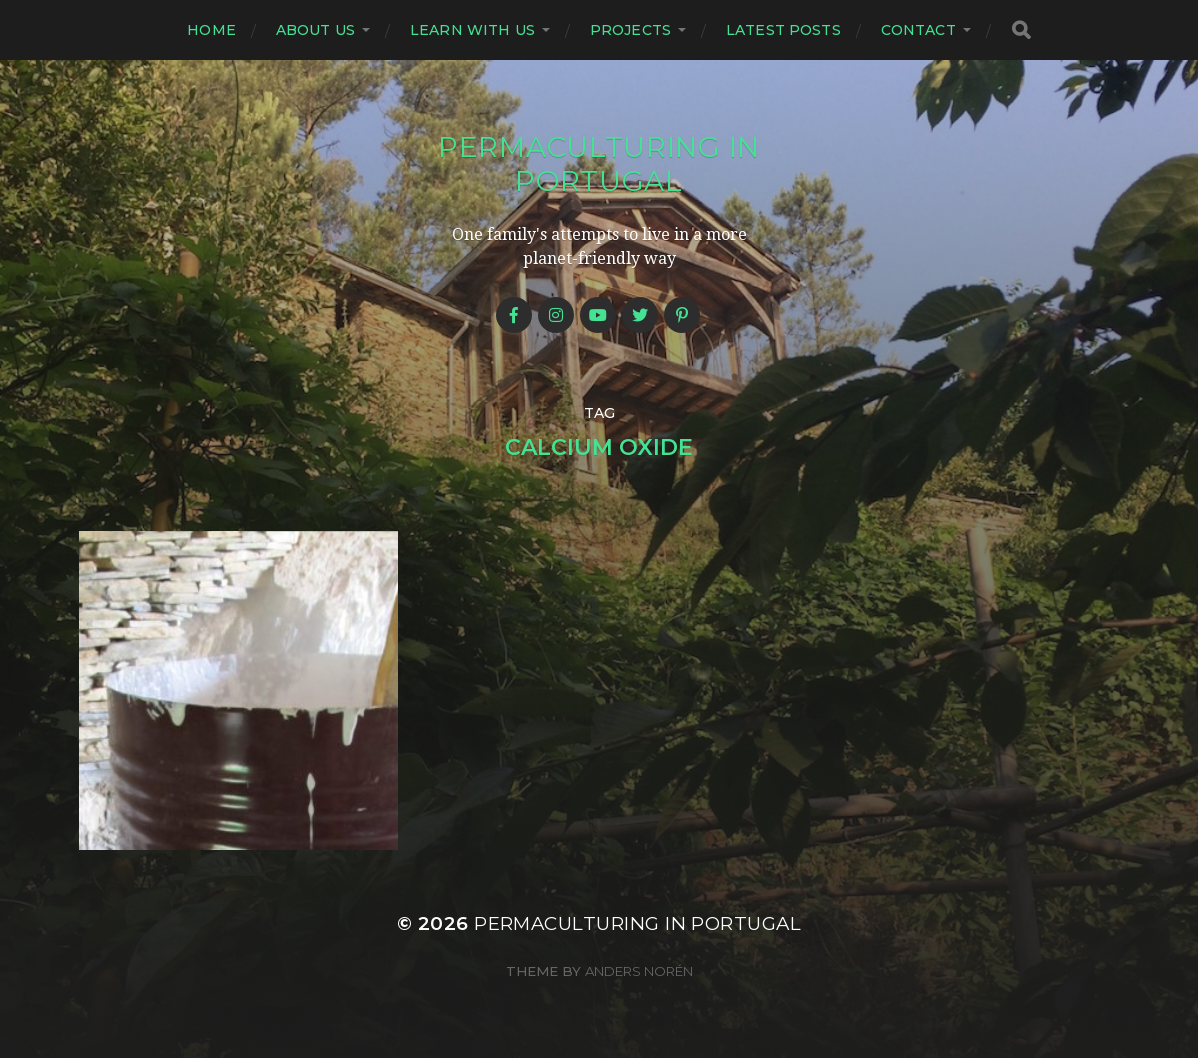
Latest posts (783, 30)
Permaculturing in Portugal (599, 164)
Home (211, 30)
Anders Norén (639, 971)
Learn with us (472, 30)
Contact (918, 30)
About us (315, 30)
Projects (630, 30)
